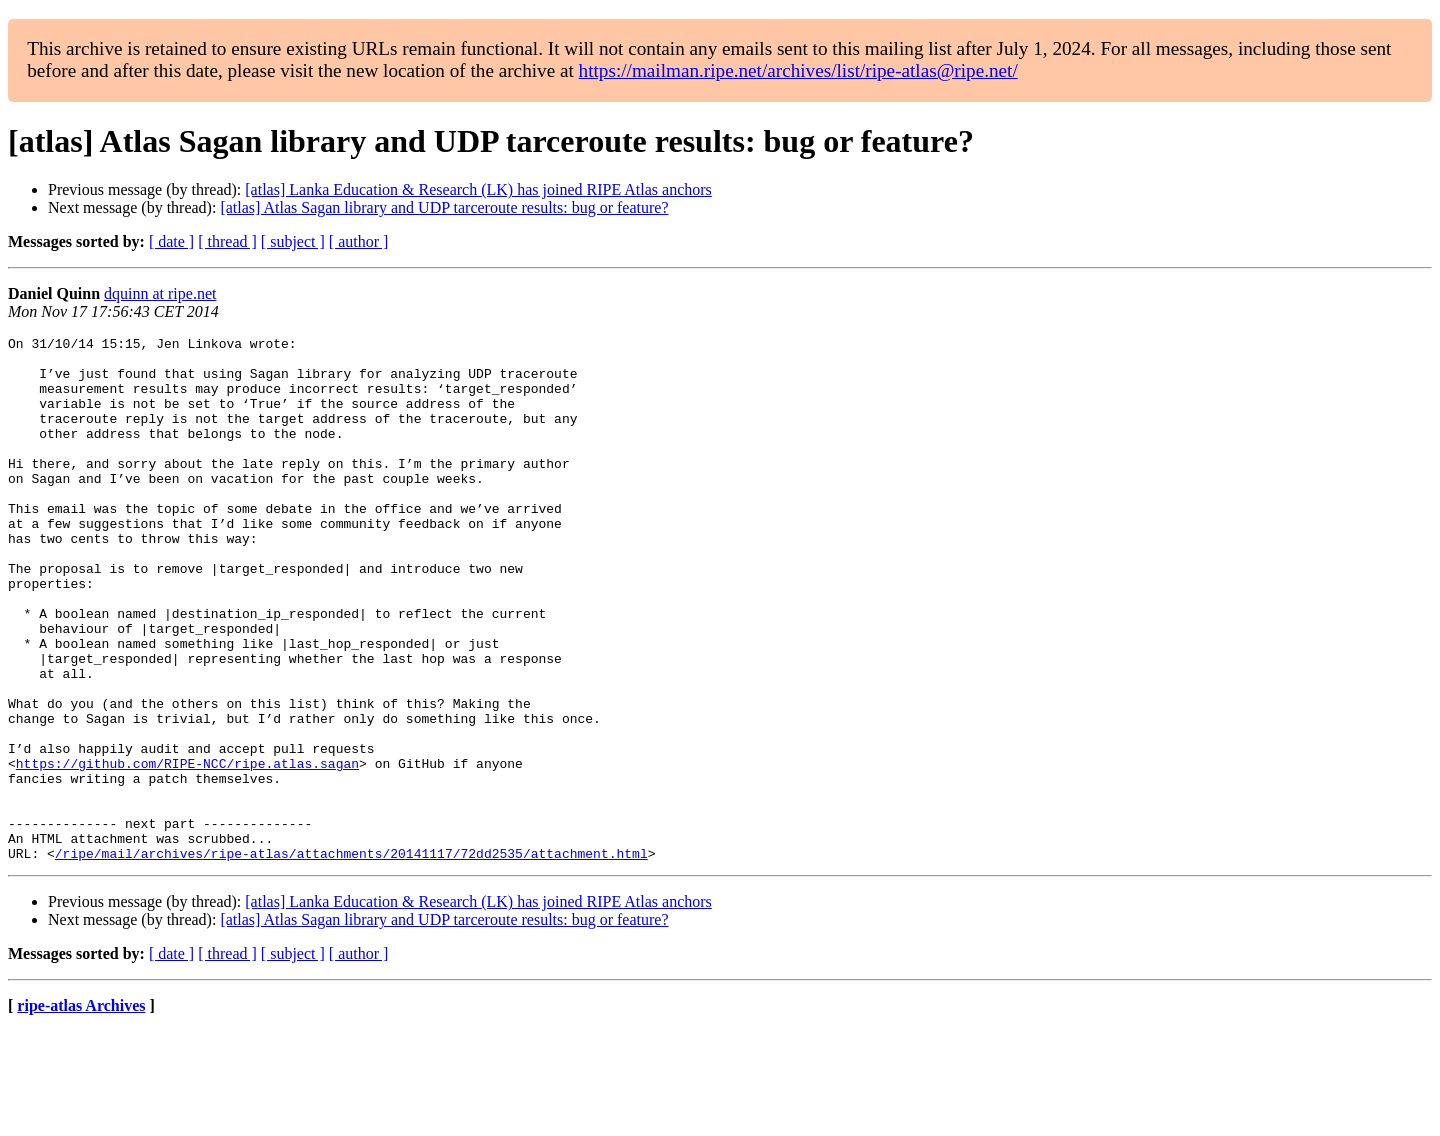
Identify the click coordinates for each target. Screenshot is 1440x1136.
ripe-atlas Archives (81, 1110)
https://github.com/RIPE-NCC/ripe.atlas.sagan (187, 850)
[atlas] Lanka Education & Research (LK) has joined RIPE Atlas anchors (478, 189)
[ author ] (359, 241)
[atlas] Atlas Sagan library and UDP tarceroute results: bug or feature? (444, 207)
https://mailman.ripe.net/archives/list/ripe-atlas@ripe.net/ (798, 70)
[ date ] (171, 241)
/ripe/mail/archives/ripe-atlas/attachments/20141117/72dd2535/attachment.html (351, 958)
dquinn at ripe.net (160, 293)
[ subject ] (293, 241)
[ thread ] (227, 241)
